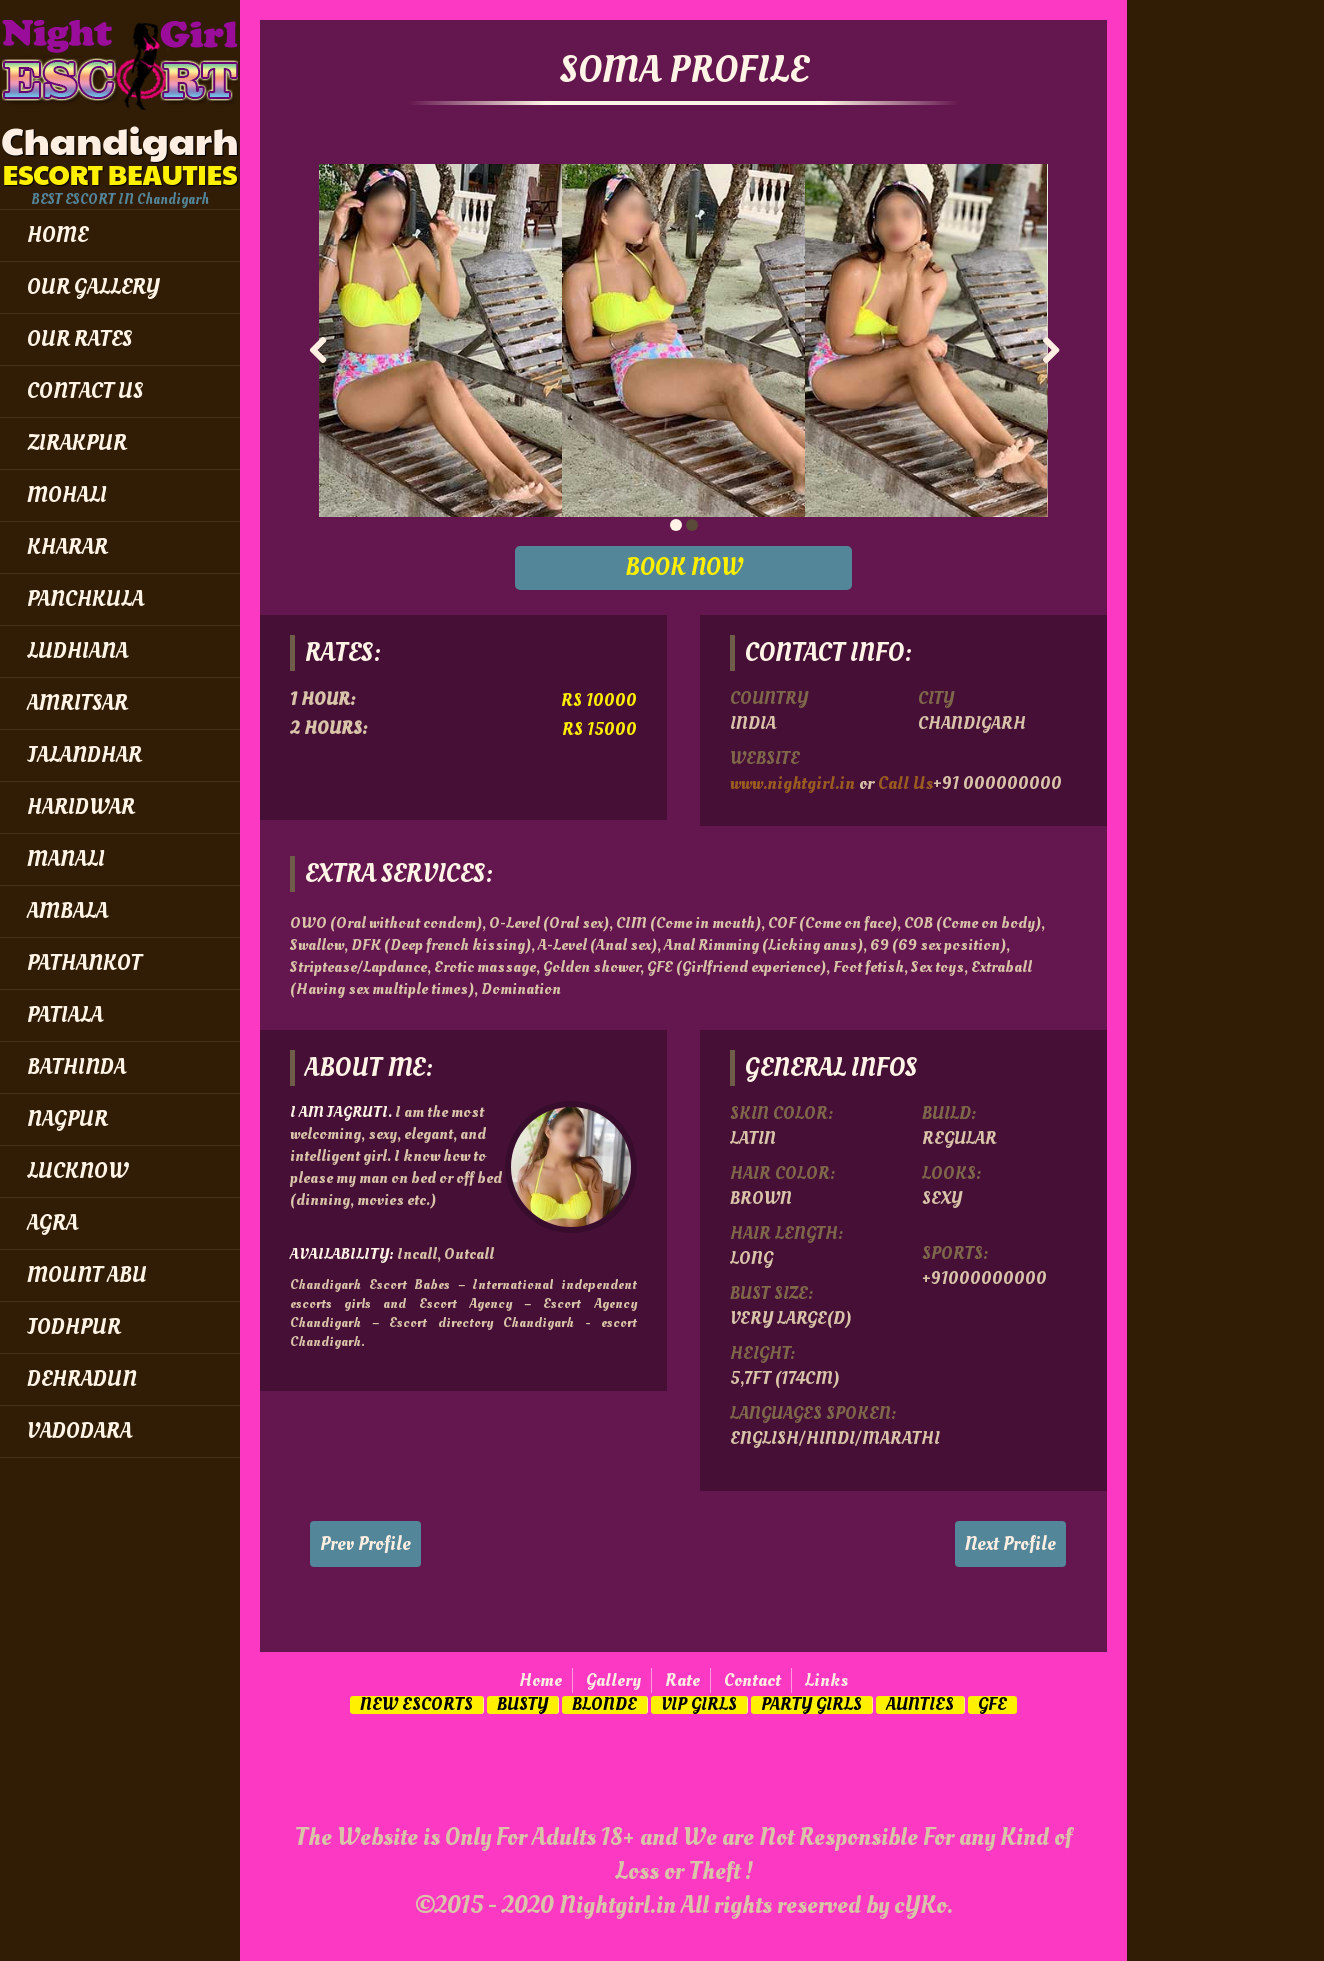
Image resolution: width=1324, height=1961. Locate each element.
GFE (992, 1705)
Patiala (65, 1015)
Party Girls (811, 1705)
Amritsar (77, 703)
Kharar (67, 547)
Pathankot (84, 963)
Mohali (67, 495)
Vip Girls (699, 1705)
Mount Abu (87, 1275)
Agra (52, 1223)
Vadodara (79, 1431)
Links (826, 1680)
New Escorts (416, 1705)
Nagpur (67, 1119)
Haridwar (81, 807)
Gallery (613, 1680)
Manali (66, 859)
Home (540, 1680)
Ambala (67, 911)
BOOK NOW (684, 567)
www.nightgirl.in (792, 783)
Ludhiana (77, 651)
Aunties (920, 1705)
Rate (682, 1680)
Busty (522, 1705)
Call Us (905, 783)
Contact (752, 1680)
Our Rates (79, 339)
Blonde (604, 1705)
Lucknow (77, 1171)
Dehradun (82, 1379)
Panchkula (85, 599)
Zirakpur (77, 443)
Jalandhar (84, 755)
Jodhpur (74, 1327)
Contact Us (85, 391)
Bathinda (76, 1067)
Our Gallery (93, 287)
